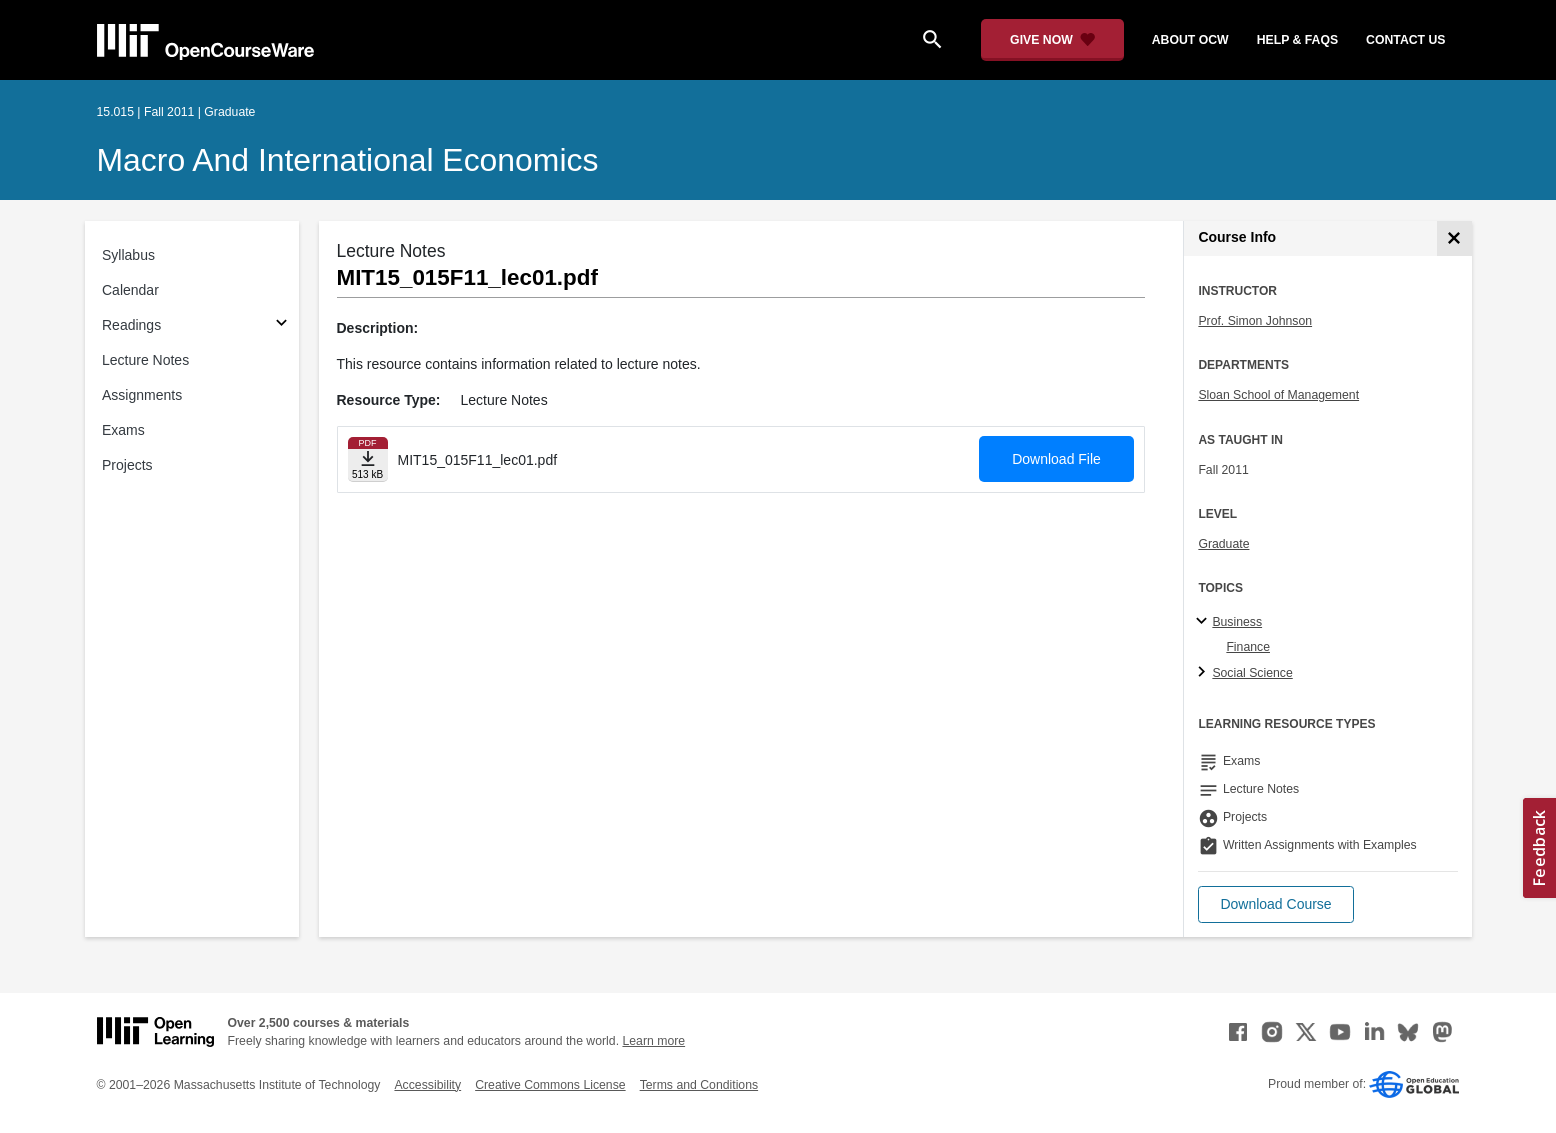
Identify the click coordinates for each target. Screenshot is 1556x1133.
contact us (1405, 40)
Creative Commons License (550, 1085)
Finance (1248, 647)
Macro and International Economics (348, 160)
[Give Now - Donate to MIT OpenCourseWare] (1052, 40)
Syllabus (128, 255)
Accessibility (427, 1085)
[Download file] (368, 459)
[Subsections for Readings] (281, 325)
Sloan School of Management (1278, 395)
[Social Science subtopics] (1204, 673)
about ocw (1190, 40)
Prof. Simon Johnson (1255, 321)
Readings (131, 325)
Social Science (1252, 673)
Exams (123, 430)
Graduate (1223, 544)
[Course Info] (1454, 238)
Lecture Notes (145, 360)
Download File (1056, 459)
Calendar (130, 290)
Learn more (653, 1041)
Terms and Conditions (699, 1085)
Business (1237, 622)
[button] (1275, 904)
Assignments (142, 395)
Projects (127, 465)
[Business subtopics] (1204, 622)
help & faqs (1297, 40)
